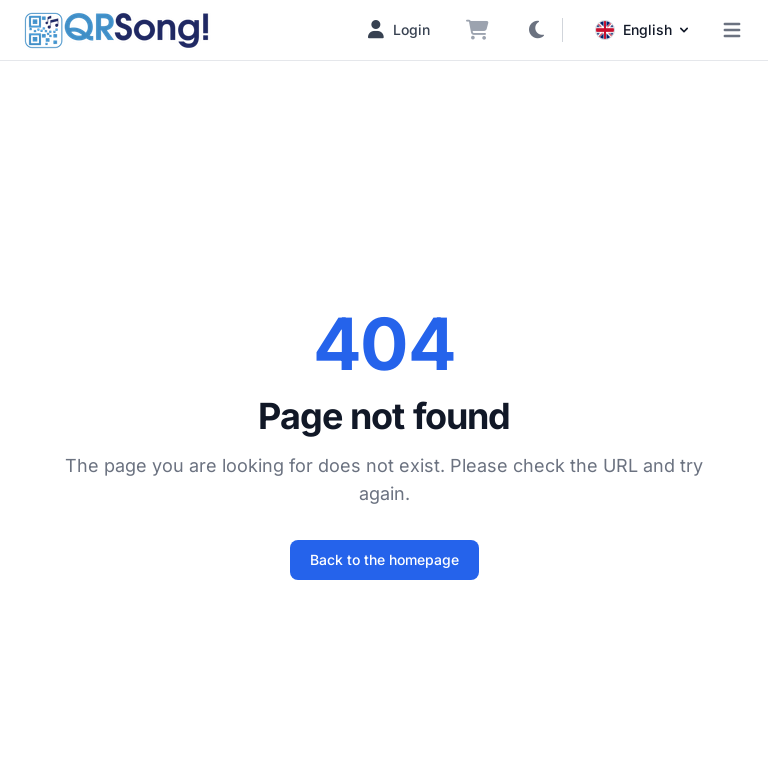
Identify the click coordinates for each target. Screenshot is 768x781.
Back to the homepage (384, 559)
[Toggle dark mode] (536, 30)
